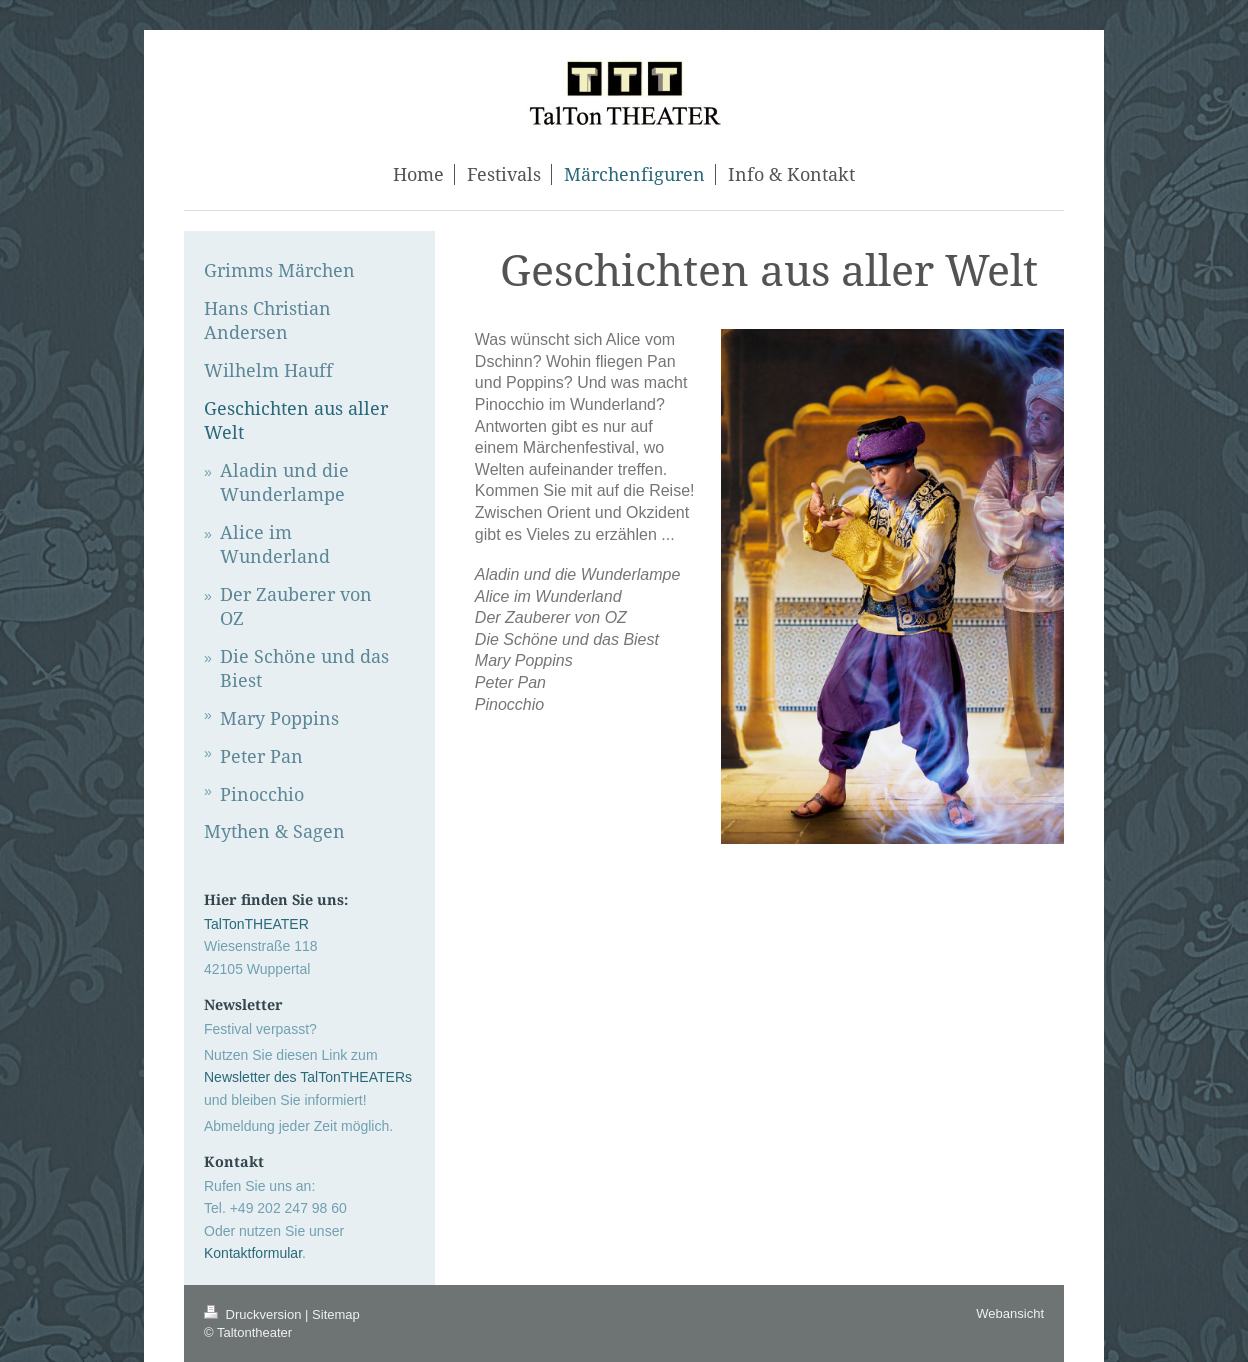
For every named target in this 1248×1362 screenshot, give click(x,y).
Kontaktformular (253, 1253)
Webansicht (1010, 1313)
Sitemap (336, 1314)
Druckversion (254, 1314)
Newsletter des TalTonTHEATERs (308, 1077)
